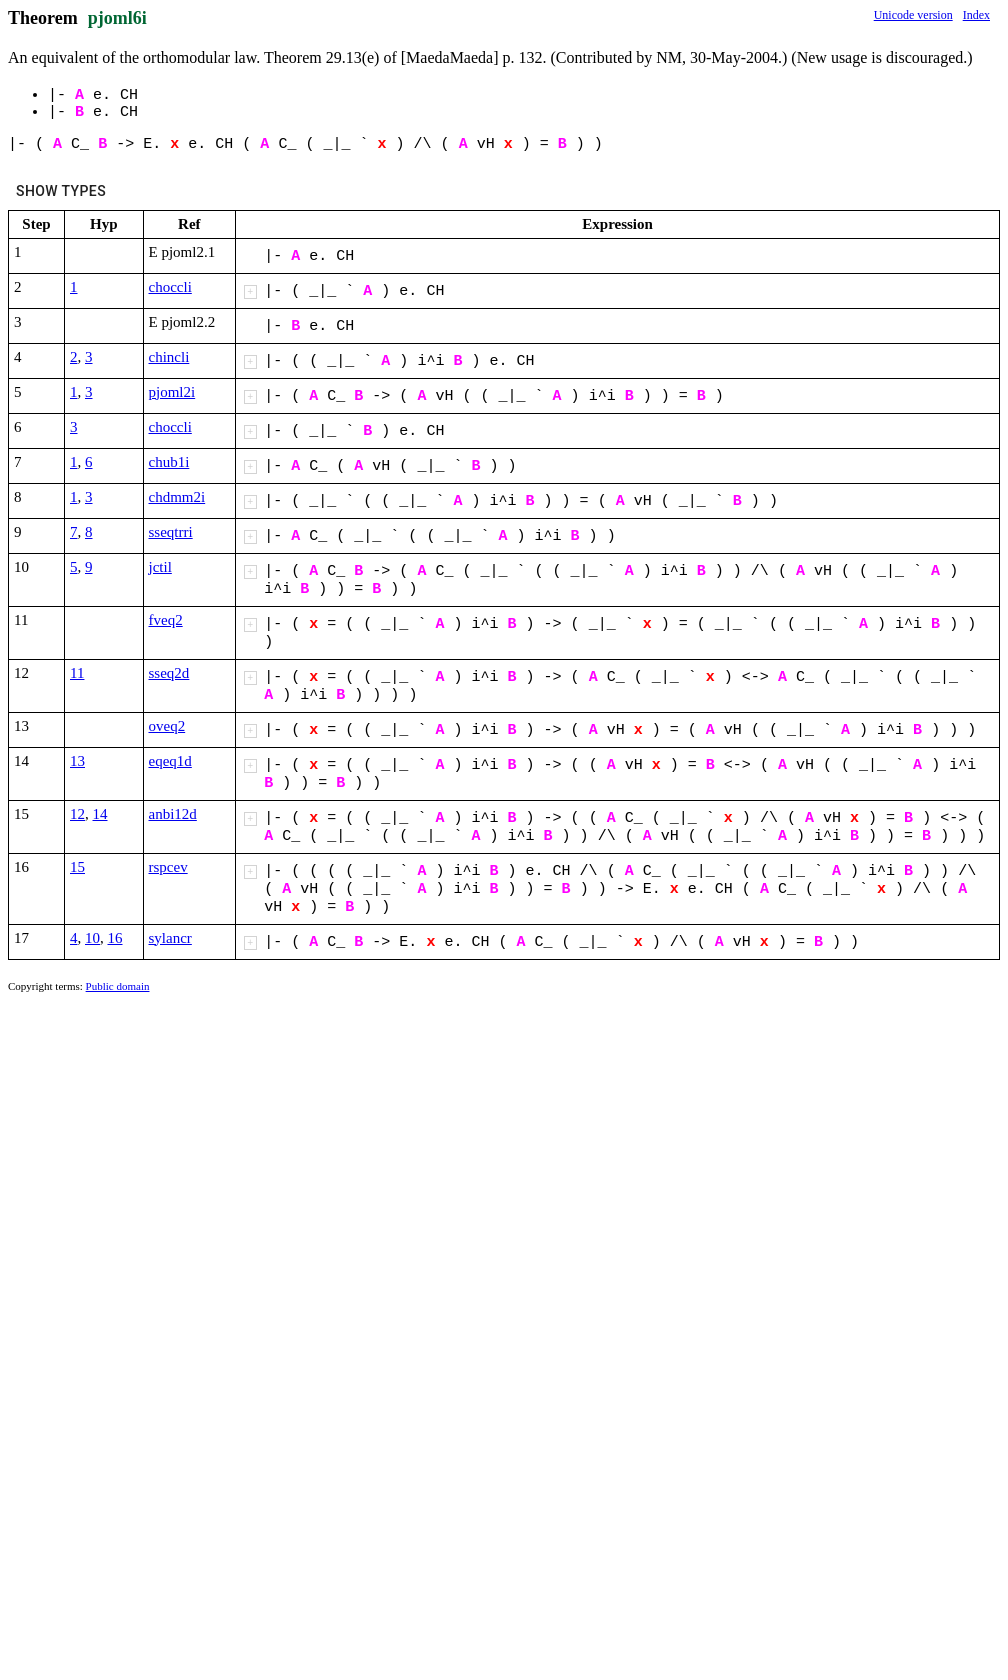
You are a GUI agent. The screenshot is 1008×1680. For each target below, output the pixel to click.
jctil (160, 567)
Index (976, 15)
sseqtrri (171, 532)
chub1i (169, 462)
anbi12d (173, 814)
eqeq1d (170, 761)
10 (92, 938)
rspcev (168, 867)
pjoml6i (117, 18)
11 (77, 673)
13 (77, 761)
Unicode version (913, 15)
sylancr (170, 938)
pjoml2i (172, 392)
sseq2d (169, 673)
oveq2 (167, 726)
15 (77, 867)
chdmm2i (177, 497)
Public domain (118, 986)
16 (115, 938)
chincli (169, 357)
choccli (170, 287)
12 (77, 814)
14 (100, 814)
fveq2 (166, 620)
